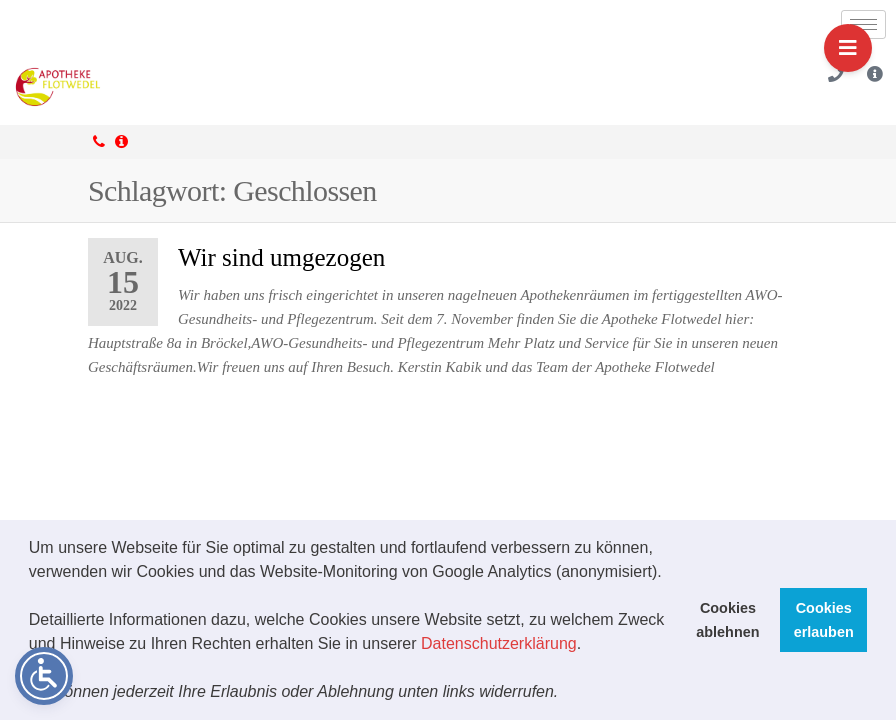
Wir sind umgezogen (281, 257)
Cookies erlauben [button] (824, 620)
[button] (566, 694)
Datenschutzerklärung (499, 643)
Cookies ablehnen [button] (727, 620)
